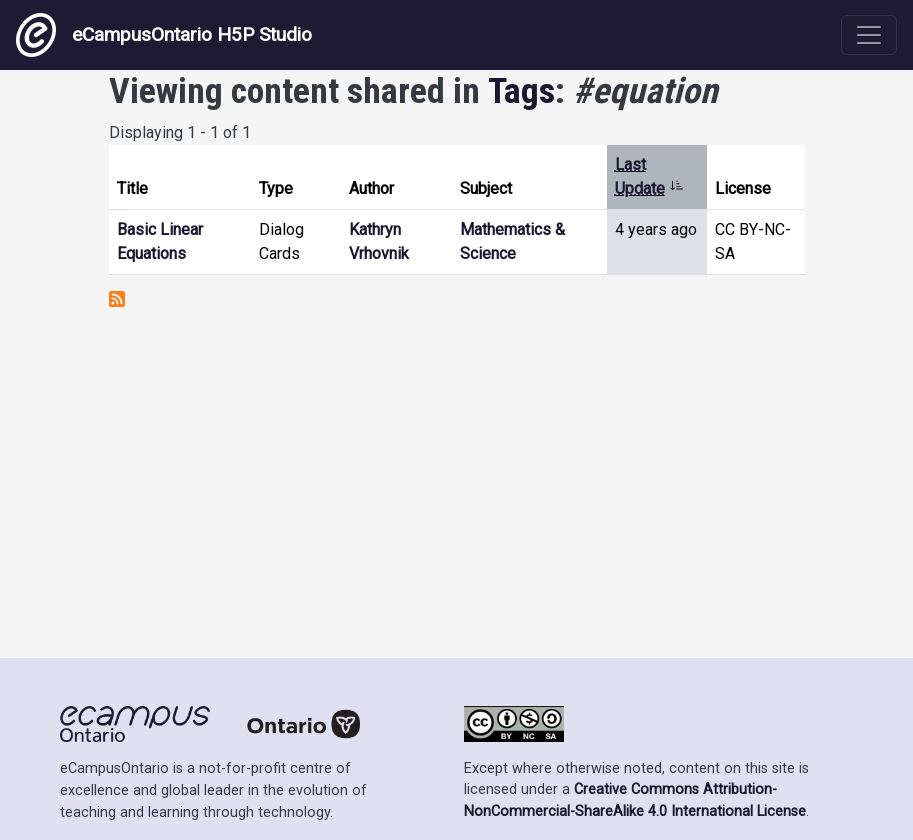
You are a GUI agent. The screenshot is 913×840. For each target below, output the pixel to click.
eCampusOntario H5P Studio (164, 35)
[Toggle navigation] (869, 35)
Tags (521, 91)
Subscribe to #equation (117, 299)
